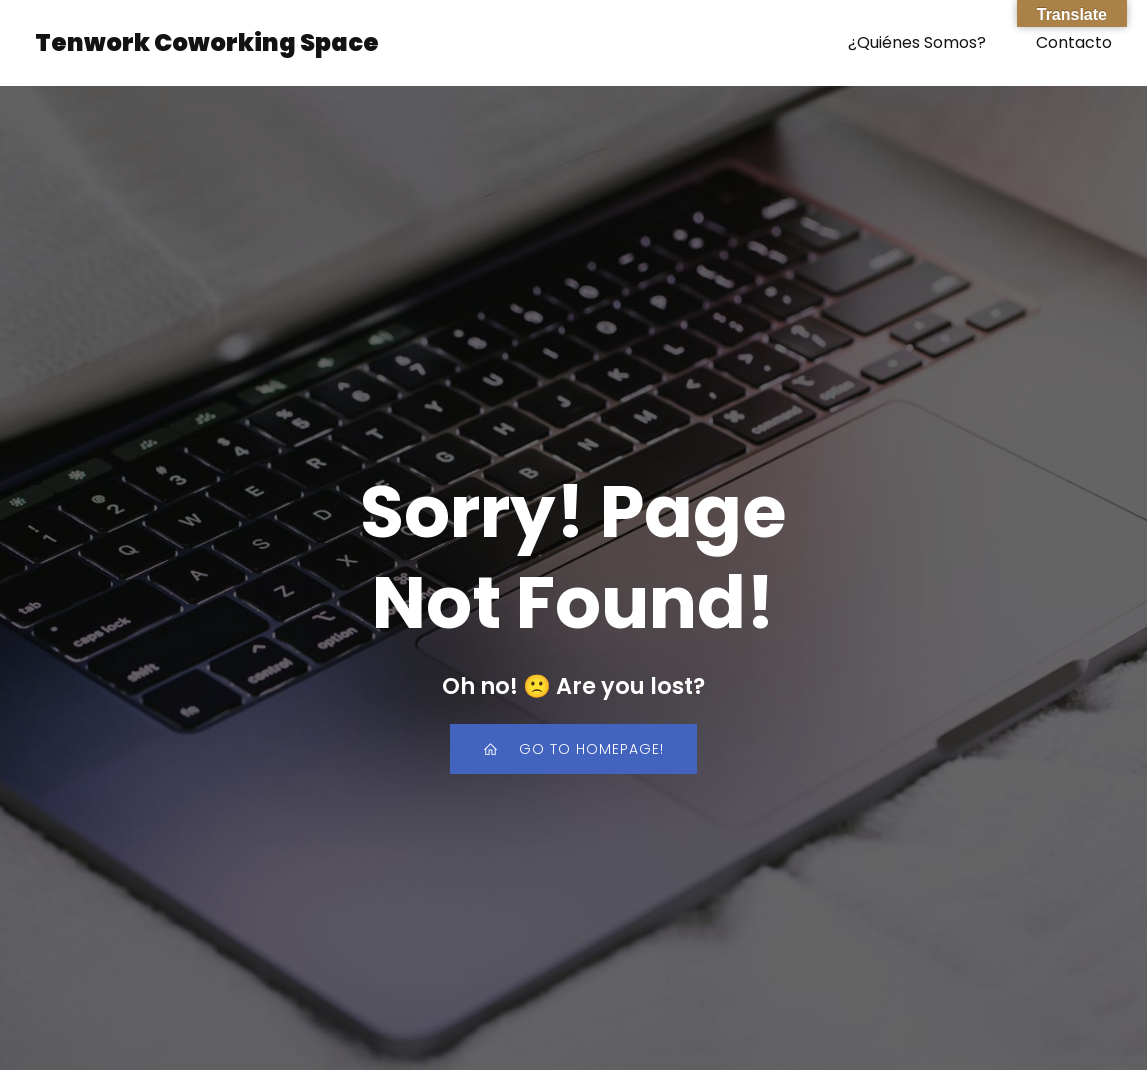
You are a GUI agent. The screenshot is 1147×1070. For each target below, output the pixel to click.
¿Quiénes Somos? (917, 44)
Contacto (1074, 44)
